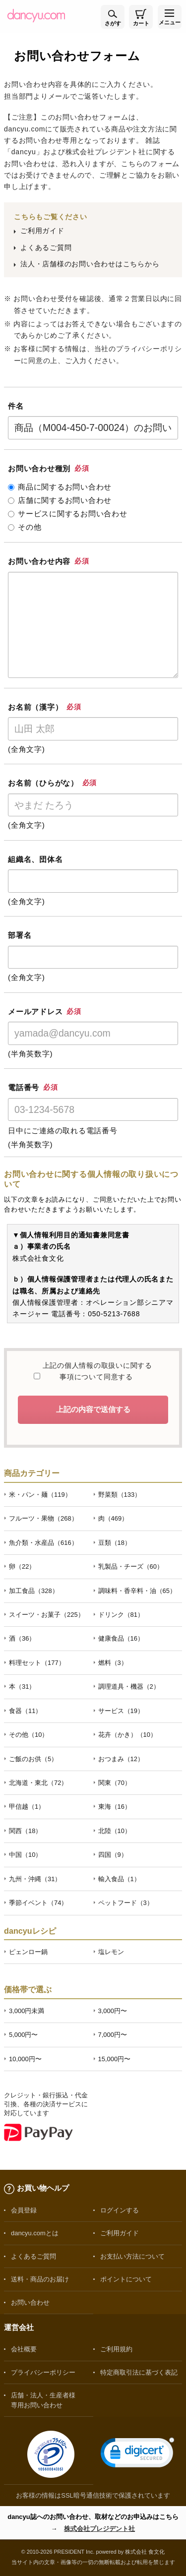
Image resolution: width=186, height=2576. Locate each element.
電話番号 (33, 1087)
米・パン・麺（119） (40, 1494)
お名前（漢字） (44, 707)
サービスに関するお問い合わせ (67, 513)
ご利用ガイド (42, 231)
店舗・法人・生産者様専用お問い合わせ (43, 2400)
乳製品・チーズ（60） (130, 1566)
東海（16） (114, 1806)
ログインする (119, 2210)
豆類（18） (114, 1542)
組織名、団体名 (35, 859)
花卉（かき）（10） (127, 1734)
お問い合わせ (30, 2302)
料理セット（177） (37, 1662)
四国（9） (112, 1854)
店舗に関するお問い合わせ (60, 500)
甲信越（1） (27, 1806)
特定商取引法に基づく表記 (139, 2372)
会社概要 (24, 2349)
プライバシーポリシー (43, 2372)
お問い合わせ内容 (48, 561)
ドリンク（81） (121, 1614)
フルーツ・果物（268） (43, 1518)
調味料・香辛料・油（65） (137, 1591)
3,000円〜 (112, 2011)
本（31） (22, 1686)
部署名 (19, 935)
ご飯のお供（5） (33, 1759)
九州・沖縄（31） (35, 1879)
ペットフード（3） (125, 1902)
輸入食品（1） (119, 1879)
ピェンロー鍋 (28, 1952)
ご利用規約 (116, 2349)
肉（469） (113, 1518)
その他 (24, 527)
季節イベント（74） (38, 1902)
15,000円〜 (114, 2059)
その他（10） (28, 1734)
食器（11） (25, 1711)
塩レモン (111, 1952)
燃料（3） (112, 1662)
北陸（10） (114, 1831)
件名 (16, 406)
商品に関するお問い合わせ (60, 487)
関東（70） (114, 1782)
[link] (137, 2454)
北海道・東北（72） (38, 1782)
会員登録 (24, 2210)
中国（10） (25, 1854)
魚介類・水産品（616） (43, 1542)
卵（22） (22, 1566)
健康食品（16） (121, 1638)
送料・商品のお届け (40, 2279)
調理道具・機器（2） (129, 1686)
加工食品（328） (34, 1591)
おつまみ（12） (121, 1759)
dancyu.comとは (35, 2233)
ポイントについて (126, 2279)
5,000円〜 (23, 2034)
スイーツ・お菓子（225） (46, 1614)
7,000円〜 (112, 2034)
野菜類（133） (119, 1494)
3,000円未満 (26, 2011)
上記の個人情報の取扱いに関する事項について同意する (96, 1371)
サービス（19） (121, 1711)
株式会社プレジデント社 (99, 2528)
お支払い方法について (132, 2256)
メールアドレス (44, 1011)
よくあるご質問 (45, 247)
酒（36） (22, 1638)
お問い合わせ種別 (48, 468)
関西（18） (25, 1831)
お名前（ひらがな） (52, 783)
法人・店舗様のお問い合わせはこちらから (89, 264)
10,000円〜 (25, 2059)
